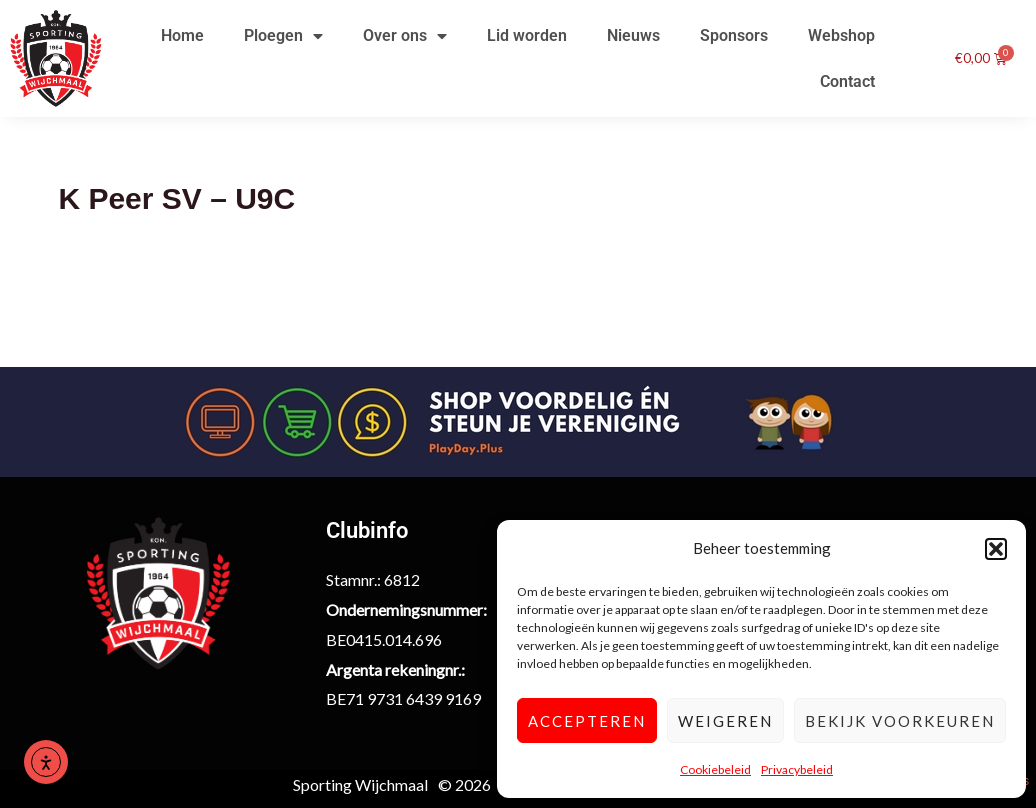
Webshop (841, 35)
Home (182, 35)
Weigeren (725, 721)
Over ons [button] (405, 36)
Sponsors (734, 35)
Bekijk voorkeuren (900, 721)
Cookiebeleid (715, 769)
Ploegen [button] (283, 36)
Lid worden (527, 35)
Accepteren (587, 721)
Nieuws (633, 35)
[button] (996, 549)
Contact (847, 81)
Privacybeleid (797, 769)
